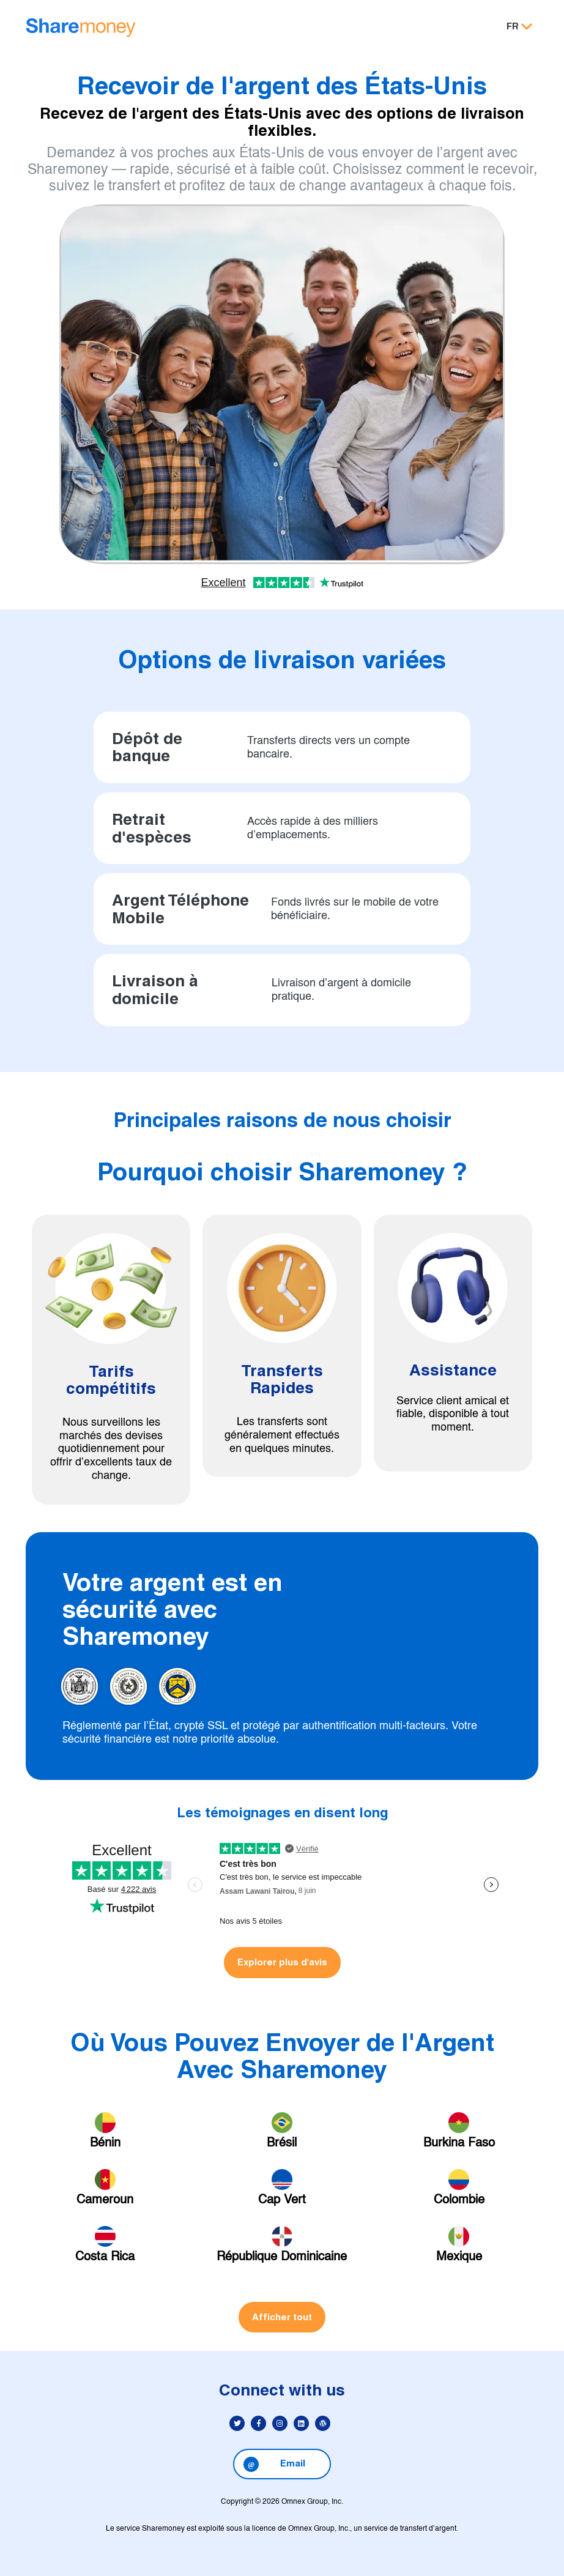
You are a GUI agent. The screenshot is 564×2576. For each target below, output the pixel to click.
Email (274, 2464)
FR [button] (512, 26)
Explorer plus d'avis (282, 1962)
